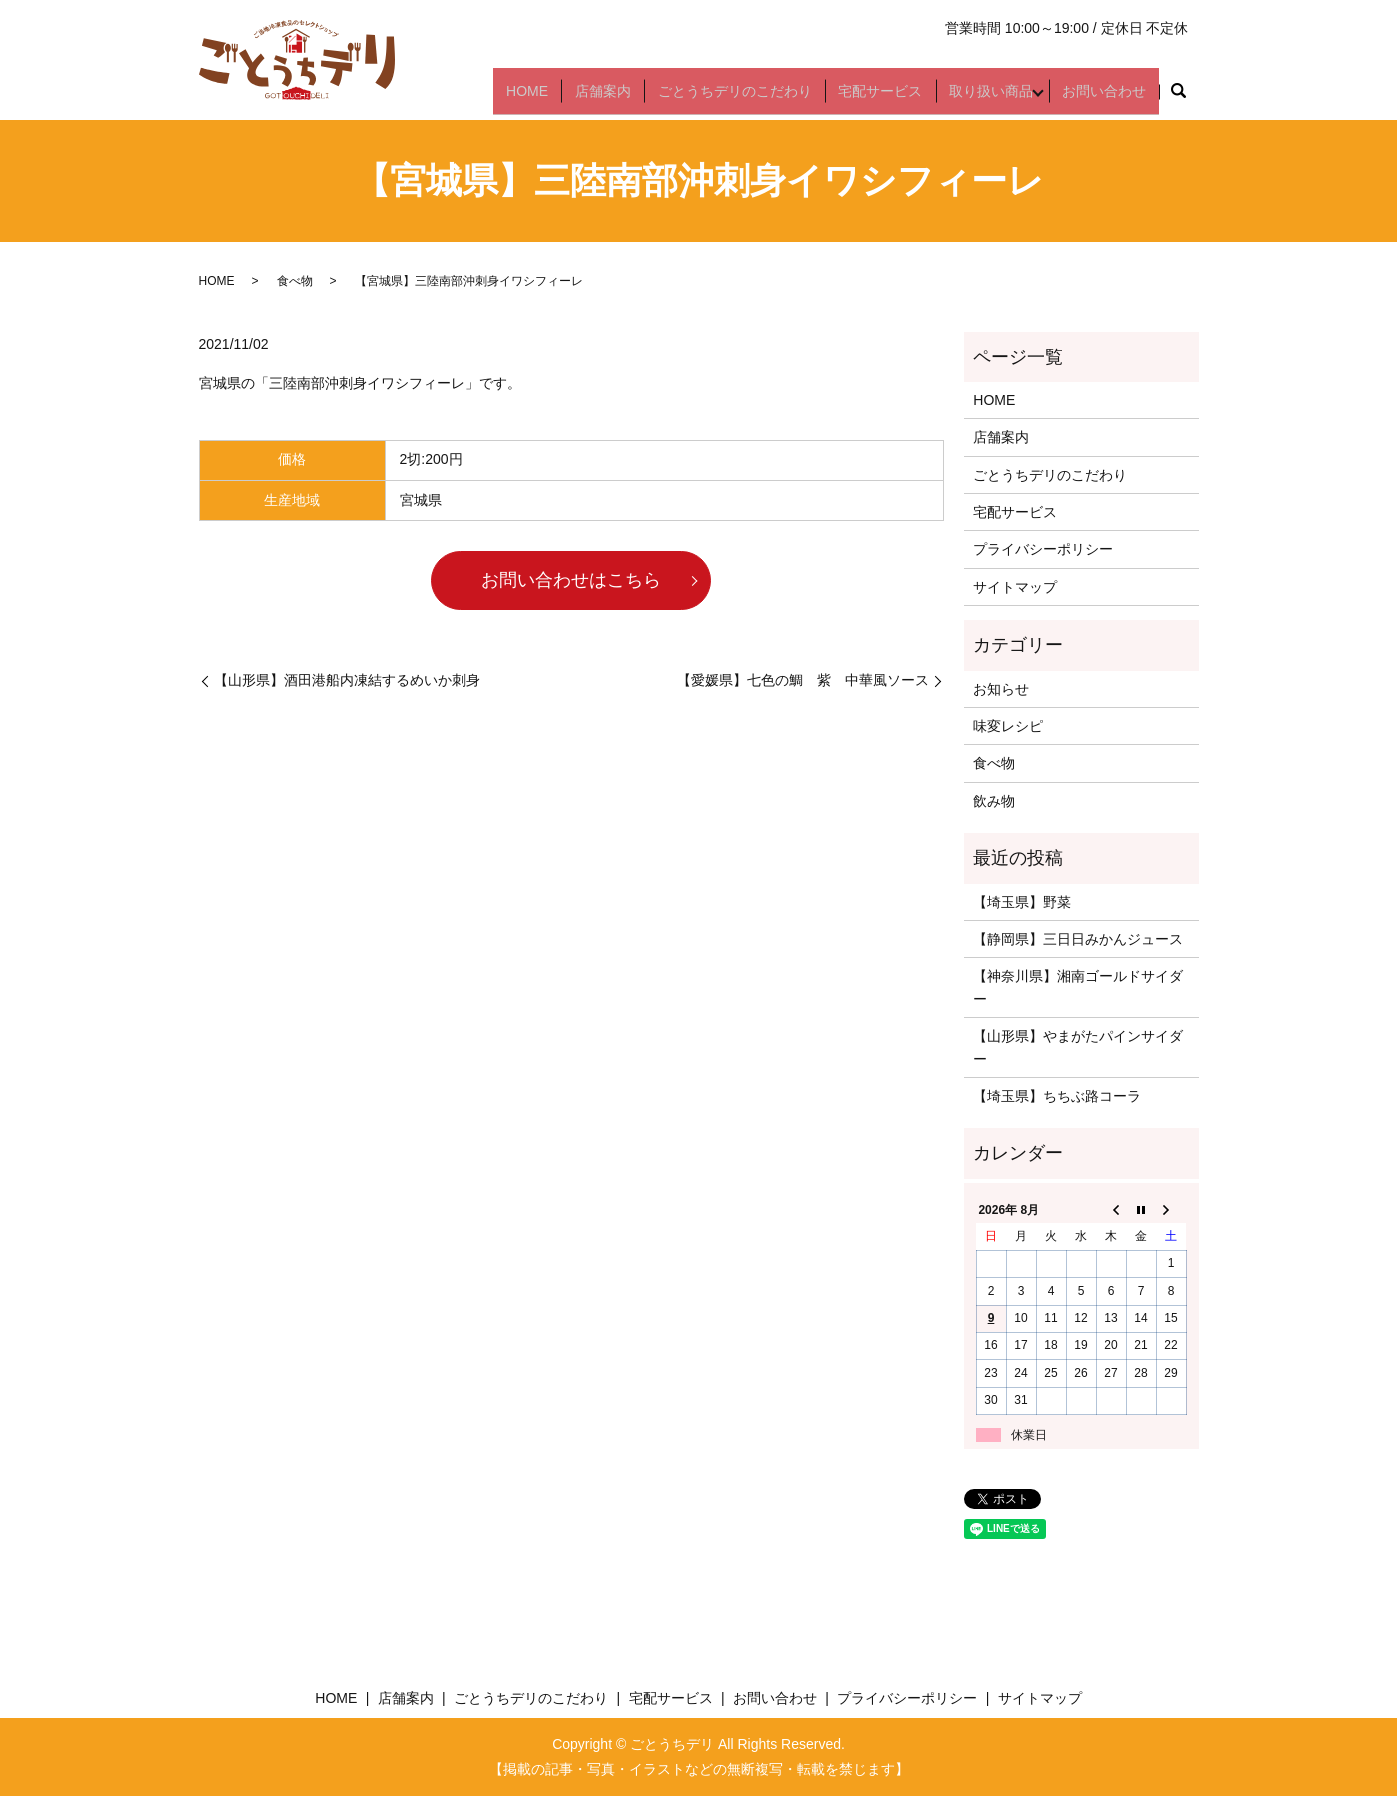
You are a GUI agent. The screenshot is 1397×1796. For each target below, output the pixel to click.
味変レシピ (1008, 726)
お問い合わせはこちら (571, 580)
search (1178, 99)
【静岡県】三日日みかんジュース (1078, 939)
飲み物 (994, 801)
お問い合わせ (1106, 98)
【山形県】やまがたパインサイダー (1078, 1047)
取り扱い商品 (990, 98)
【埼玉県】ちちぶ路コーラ (1057, 1096)
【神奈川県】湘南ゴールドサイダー (1078, 987)
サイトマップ (1015, 587)
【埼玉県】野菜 (1022, 902)
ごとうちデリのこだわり (742, 98)
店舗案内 (615, 98)
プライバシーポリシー (1043, 549)
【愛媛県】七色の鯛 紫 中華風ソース (803, 680)
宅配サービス (884, 98)
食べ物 (295, 281)
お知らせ (1001, 689)
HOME (543, 98)
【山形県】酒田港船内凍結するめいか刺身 (347, 680)
